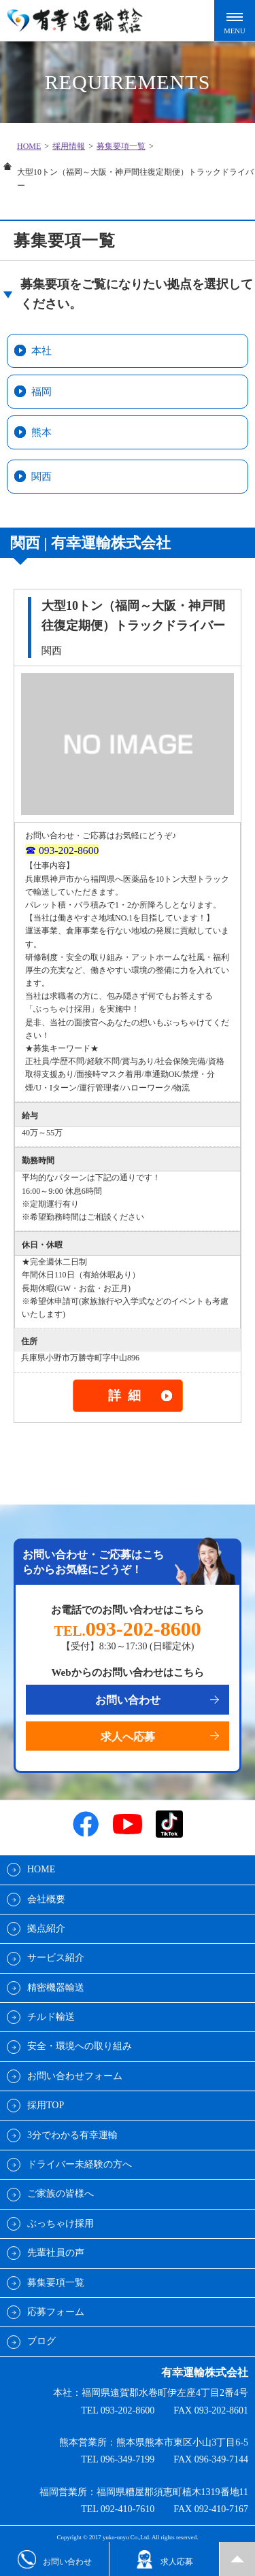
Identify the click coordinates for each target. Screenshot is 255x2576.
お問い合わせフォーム (74, 2076)
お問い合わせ (127, 1700)
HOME (29, 146)
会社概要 (46, 1899)
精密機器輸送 (55, 1987)
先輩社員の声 (55, 2253)
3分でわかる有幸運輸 (72, 2135)
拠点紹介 (46, 1928)
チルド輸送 (51, 2017)
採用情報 (68, 146)
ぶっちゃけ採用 (60, 2223)
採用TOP (45, 2105)
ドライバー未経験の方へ (79, 2164)
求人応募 (164, 2559)
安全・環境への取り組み (79, 2046)
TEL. (127, 1631)
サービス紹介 (55, 1958)
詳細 (128, 1395)
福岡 (41, 391)
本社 (41, 350)
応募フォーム (55, 2312)
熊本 (41, 432)
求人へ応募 (128, 1736)
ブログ (41, 2341)
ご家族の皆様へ (60, 2193)
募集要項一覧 (121, 146)
